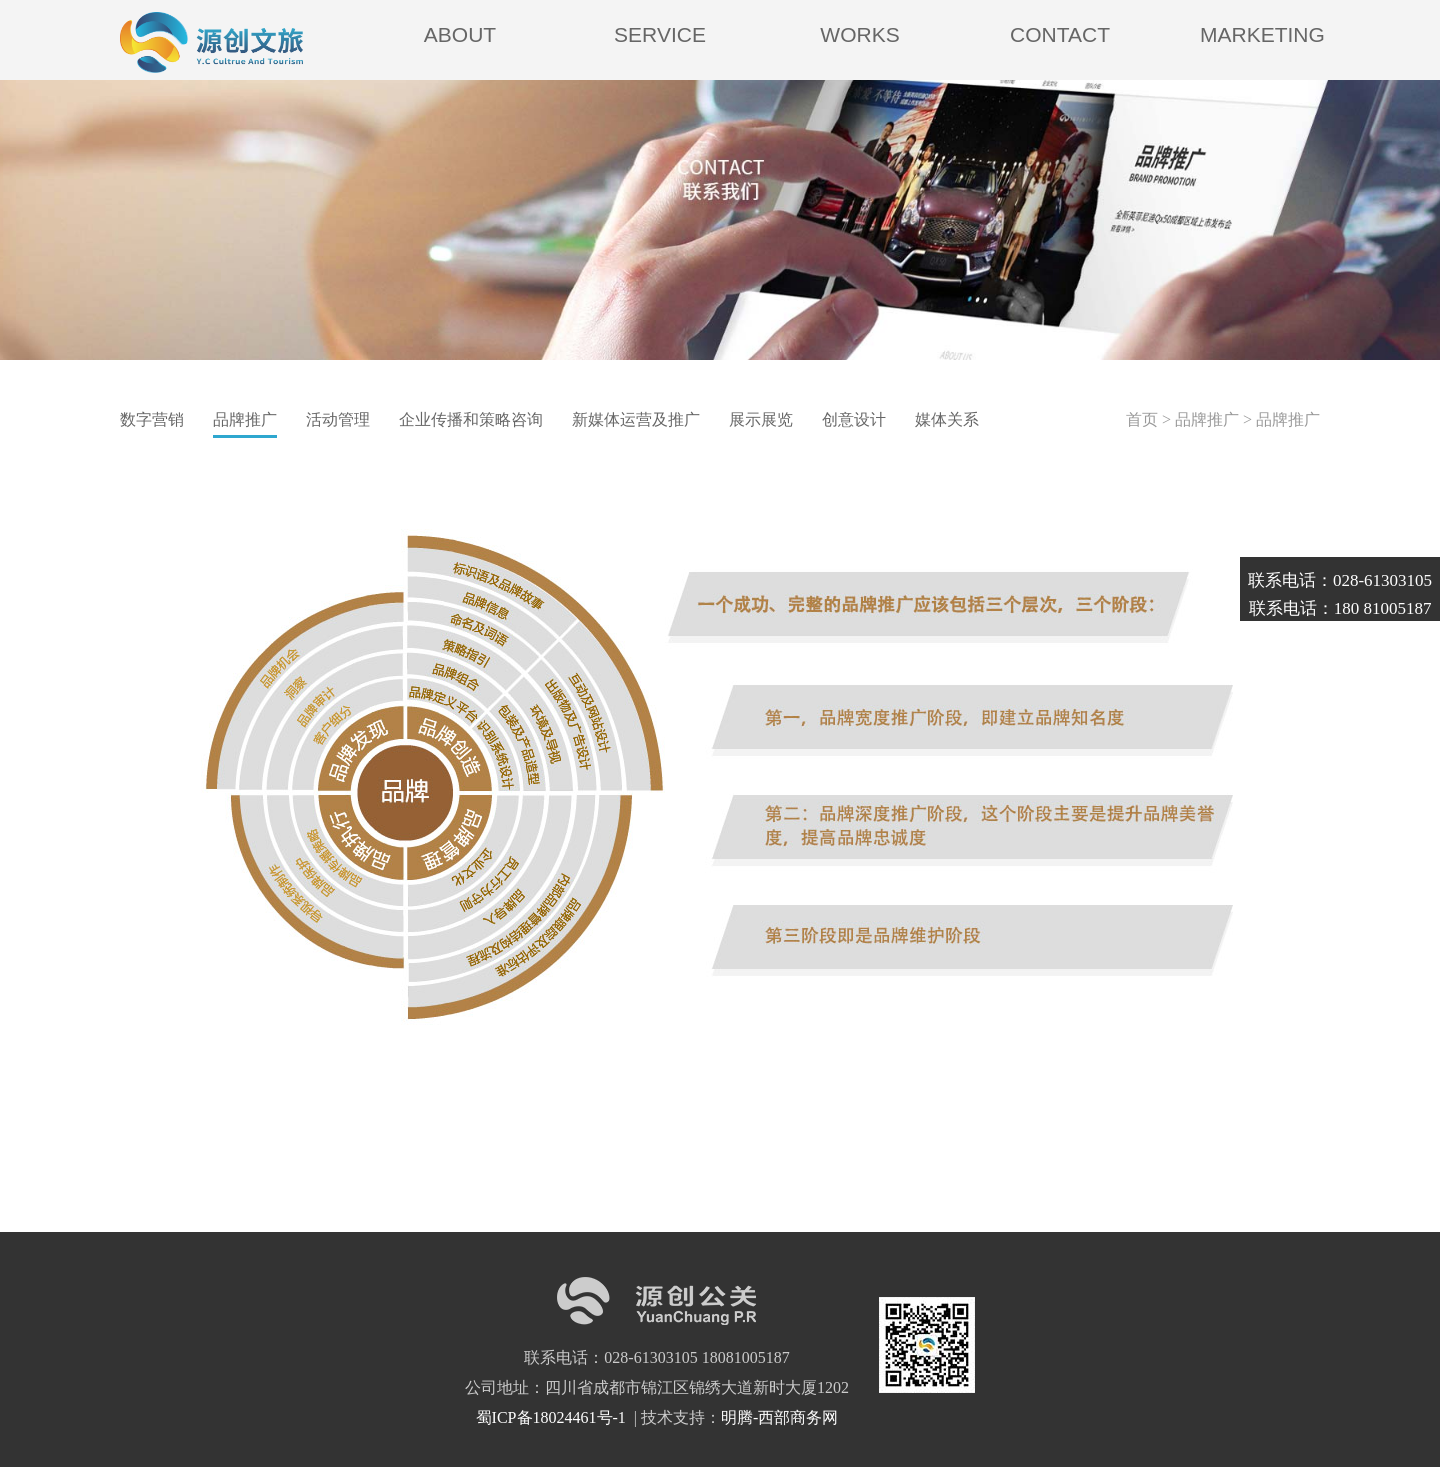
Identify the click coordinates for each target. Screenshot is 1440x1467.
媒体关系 (947, 419)
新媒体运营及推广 (636, 419)
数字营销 (152, 419)
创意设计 (854, 419)
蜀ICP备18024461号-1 (553, 1417)
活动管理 (338, 419)
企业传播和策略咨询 (471, 419)
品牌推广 (245, 419)
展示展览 (761, 419)
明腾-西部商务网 (779, 1417)
